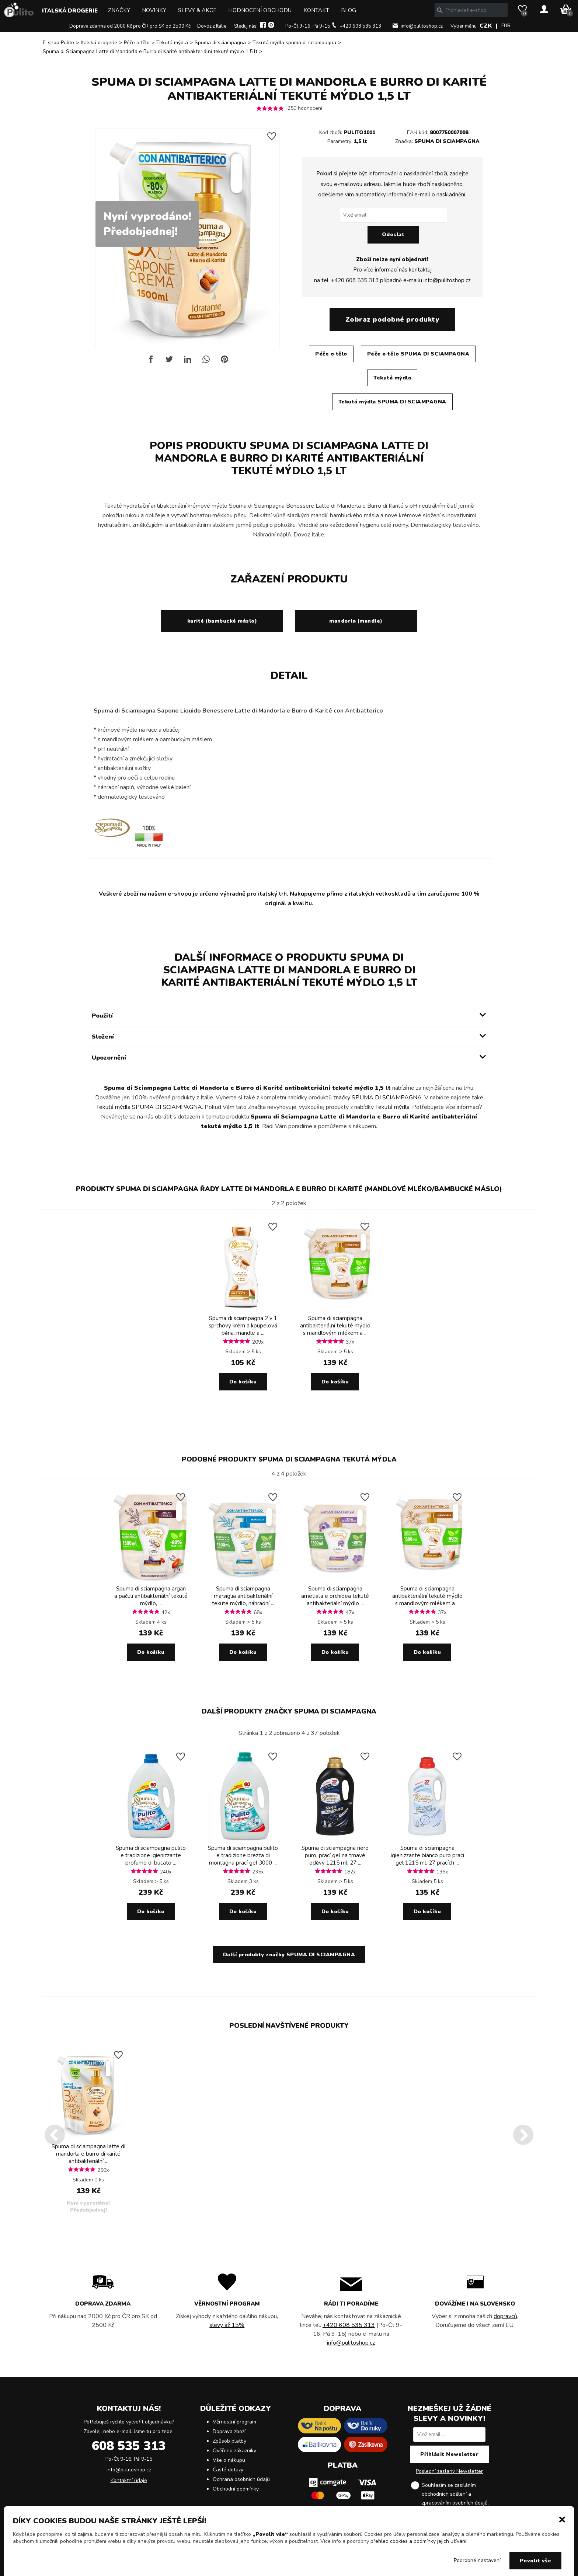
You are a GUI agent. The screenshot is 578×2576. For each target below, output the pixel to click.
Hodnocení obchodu (260, 10)
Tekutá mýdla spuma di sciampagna (294, 42)
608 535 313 (129, 2445)
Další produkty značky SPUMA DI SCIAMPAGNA (289, 1711)
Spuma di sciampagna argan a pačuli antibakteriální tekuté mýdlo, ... (151, 1596)
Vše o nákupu (229, 2460)
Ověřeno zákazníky (234, 2450)
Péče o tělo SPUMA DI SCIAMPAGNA (418, 353)
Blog (348, 10)
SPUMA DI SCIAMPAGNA (447, 141)
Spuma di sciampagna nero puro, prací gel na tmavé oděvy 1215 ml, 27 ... (335, 1855)
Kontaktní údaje (129, 2480)
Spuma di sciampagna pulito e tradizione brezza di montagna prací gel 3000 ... (243, 1855)
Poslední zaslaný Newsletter (449, 2471)
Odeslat (393, 234)
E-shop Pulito (58, 42)
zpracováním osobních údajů (455, 2502)
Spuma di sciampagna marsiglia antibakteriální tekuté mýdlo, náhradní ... (243, 1596)
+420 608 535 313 (360, 26)
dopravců (505, 2316)
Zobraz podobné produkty (392, 319)
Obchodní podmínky (236, 2488)
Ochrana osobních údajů (241, 2479)
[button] (562, 2519)
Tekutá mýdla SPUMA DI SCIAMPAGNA (392, 401)
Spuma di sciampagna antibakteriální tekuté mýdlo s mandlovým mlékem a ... (335, 1326)
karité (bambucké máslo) (222, 620)
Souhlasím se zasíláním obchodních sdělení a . (455, 2494)
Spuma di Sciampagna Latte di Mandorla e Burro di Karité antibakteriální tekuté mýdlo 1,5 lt (150, 51)
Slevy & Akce (197, 10)
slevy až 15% (226, 2325)
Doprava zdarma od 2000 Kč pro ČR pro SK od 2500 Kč (130, 26)
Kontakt (316, 10)
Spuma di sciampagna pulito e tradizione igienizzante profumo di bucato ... (151, 1855)
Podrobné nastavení (477, 2560)
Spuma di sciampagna (220, 42)
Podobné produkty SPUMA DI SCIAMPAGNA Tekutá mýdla (289, 1459)
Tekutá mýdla (172, 42)
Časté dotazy (228, 2469)
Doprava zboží (229, 2431)
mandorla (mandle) (356, 620)
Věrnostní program (234, 2421)
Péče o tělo (137, 42)
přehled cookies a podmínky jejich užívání (418, 2541)
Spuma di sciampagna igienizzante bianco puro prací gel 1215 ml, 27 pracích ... (427, 1855)
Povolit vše (535, 2560)
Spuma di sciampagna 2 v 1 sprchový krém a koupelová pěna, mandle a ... (243, 1326)
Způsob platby (229, 2440)
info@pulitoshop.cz (422, 26)
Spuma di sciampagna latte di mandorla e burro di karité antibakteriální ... (88, 2154)
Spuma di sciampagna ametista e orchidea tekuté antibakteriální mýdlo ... (335, 1596)
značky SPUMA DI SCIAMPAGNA (377, 1097)
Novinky (154, 10)
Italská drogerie (70, 10)
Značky (119, 10)
